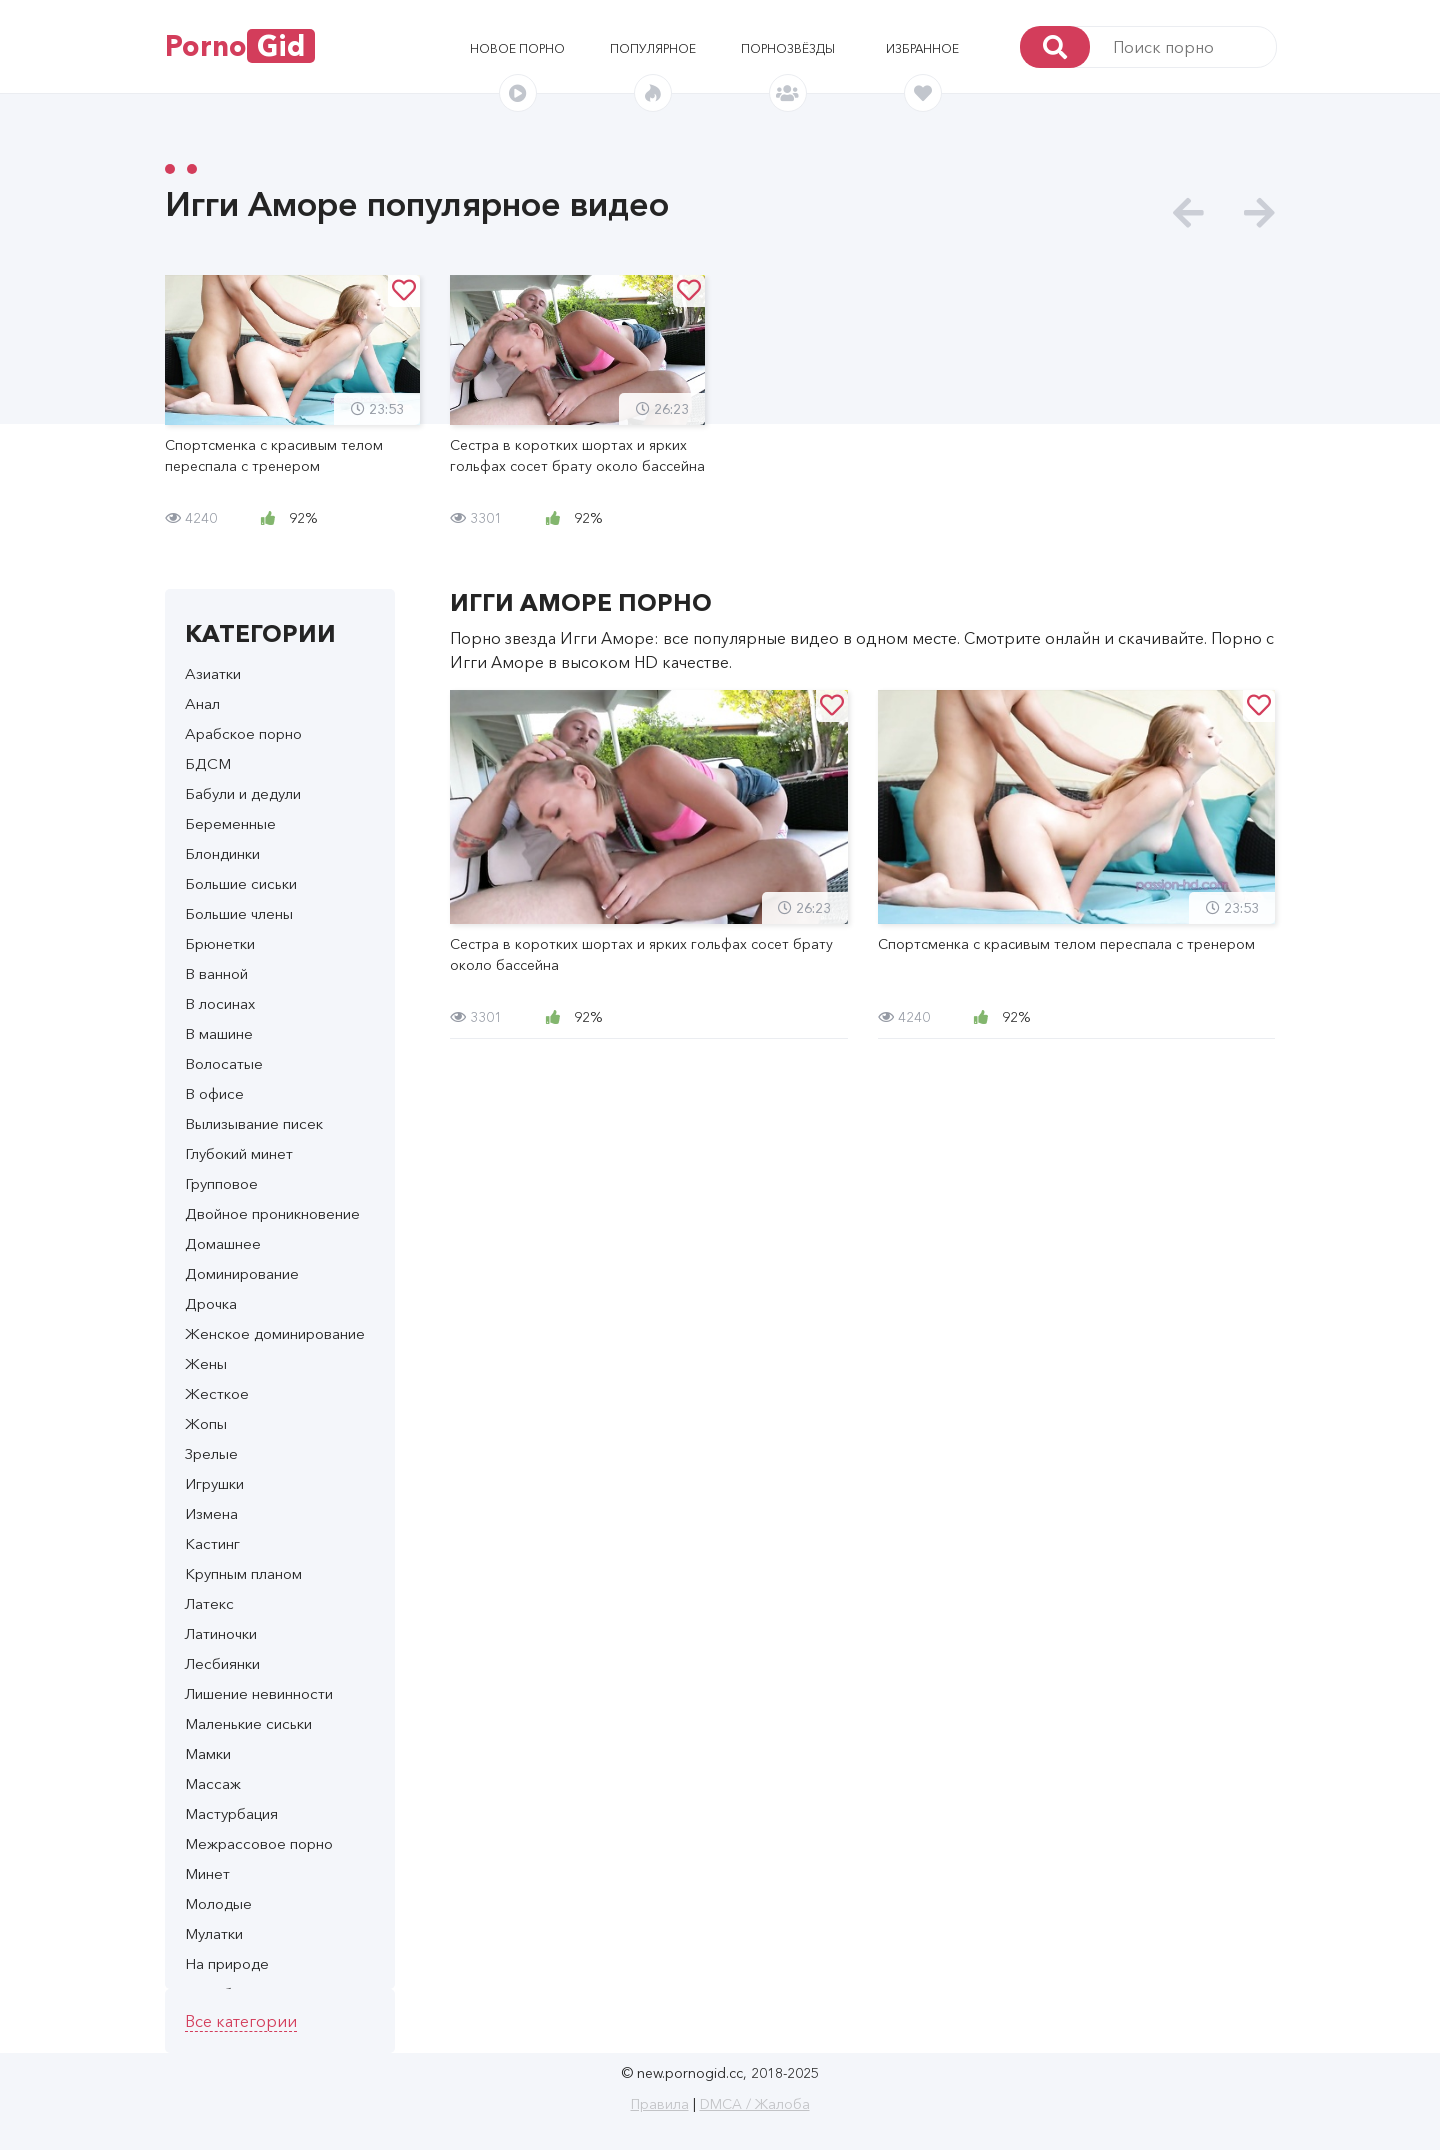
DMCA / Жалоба (755, 2104)
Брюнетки (220, 943)
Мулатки (214, 1933)
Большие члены (239, 913)
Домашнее (223, 1243)
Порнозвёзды (788, 48)
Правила (660, 2104)
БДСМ (208, 763)
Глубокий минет (239, 1153)
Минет (207, 1873)
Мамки (208, 1753)
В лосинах (220, 1003)
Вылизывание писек (254, 1123)
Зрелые (211, 1453)
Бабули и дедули (243, 793)
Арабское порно (243, 733)
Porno (240, 46)
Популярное (653, 48)
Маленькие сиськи (248, 1723)
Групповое (221, 1183)
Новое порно (517, 48)
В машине (219, 1033)
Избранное (922, 48)
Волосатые (224, 1063)
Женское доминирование (275, 1333)
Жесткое (217, 1393)
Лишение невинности (259, 1693)
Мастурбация (231, 1813)
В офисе (214, 1093)
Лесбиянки (222, 1663)
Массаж (213, 1783)
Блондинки (222, 853)
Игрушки (214, 1483)
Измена (211, 1513)
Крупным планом (243, 1573)
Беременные (230, 823)
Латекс (209, 1603)
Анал (202, 703)
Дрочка (211, 1303)
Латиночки (221, 1633)
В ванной (216, 973)
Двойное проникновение (272, 1213)
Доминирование (242, 1273)
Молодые (218, 1903)
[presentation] (1188, 213)
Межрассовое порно (259, 1843)
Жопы (206, 1423)
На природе (227, 1963)
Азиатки (213, 673)
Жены (206, 1363)
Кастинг (212, 1543)
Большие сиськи (241, 883)
